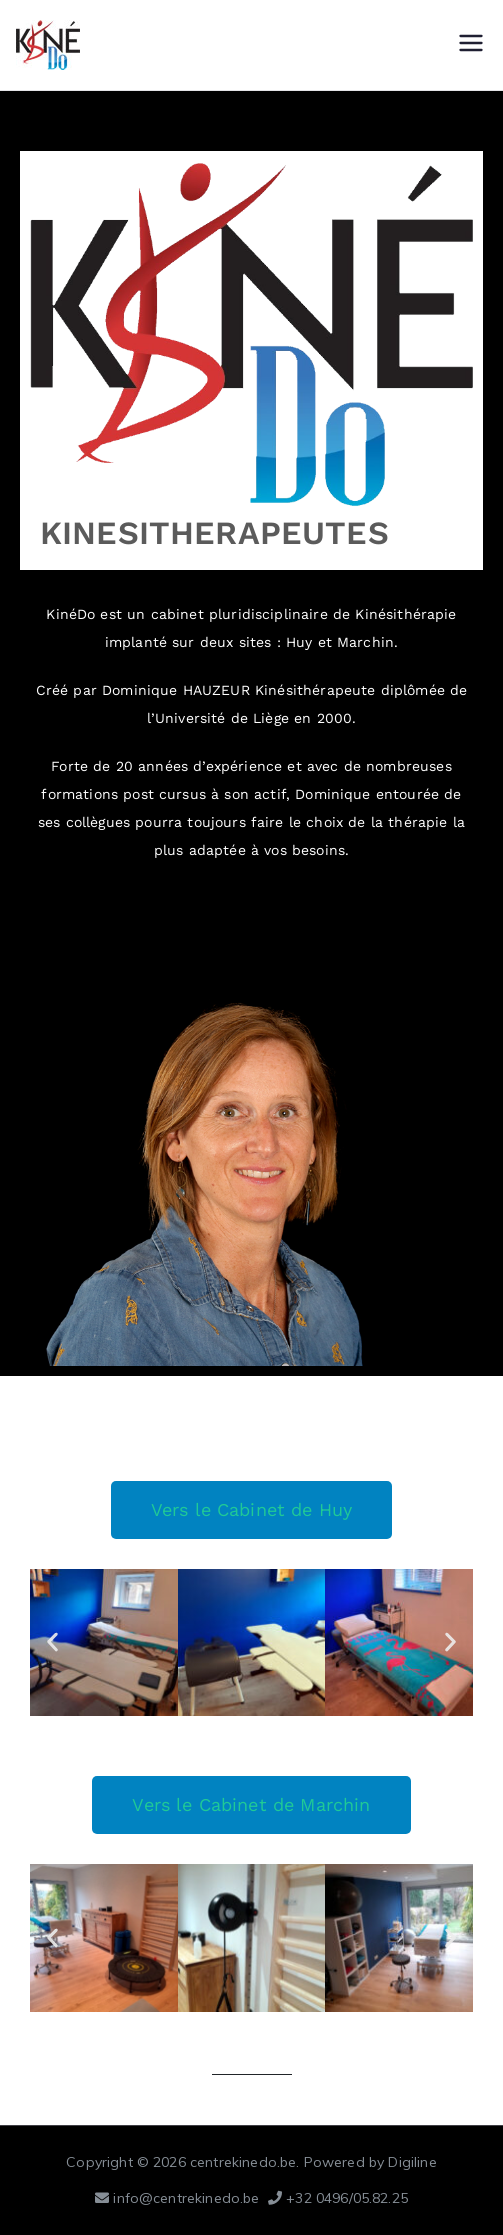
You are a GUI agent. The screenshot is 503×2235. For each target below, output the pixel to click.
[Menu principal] (471, 45)
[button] (52, 1642)
